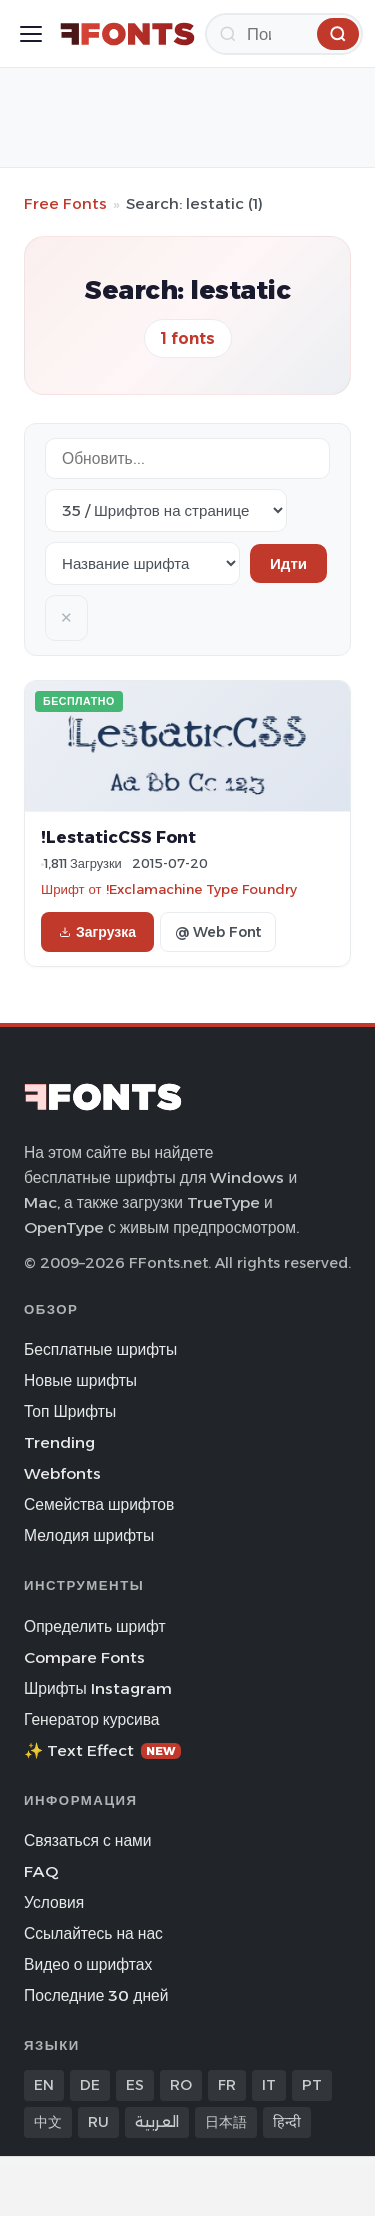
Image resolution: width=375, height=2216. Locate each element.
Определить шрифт (95, 1626)
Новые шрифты (80, 1380)
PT (312, 2085)
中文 (48, 2122)
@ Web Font (218, 932)
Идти (288, 563)
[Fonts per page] (166, 510)
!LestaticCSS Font (118, 837)
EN (44, 2085)
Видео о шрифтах (88, 1964)
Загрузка (97, 932)
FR (227, 2085)
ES (135, 2085)
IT (269, 2085)
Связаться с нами (88, 1840)
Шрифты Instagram (98, 1688)
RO (181, 2085)
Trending (59, 1442)
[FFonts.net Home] (127, 34)
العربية (157, 2122)
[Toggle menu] (31, 34)
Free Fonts (65, 203)
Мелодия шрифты (89, 1535)
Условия (54, 1902)
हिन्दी (287, 2122)
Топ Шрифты (70, 1411)
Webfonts (62, 1473)
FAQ (41, 1871)
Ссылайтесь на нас (93, 1933)
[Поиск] (284, 34)
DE (90, 2085)
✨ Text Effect (102, 1750)
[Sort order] (142, 563)
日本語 (226, 2122)
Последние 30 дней (96, 1995)
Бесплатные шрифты (100, 1349)
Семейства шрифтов (99, 1504)
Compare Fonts (84, 1657)
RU (98, 2122)
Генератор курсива (92, 1719)
